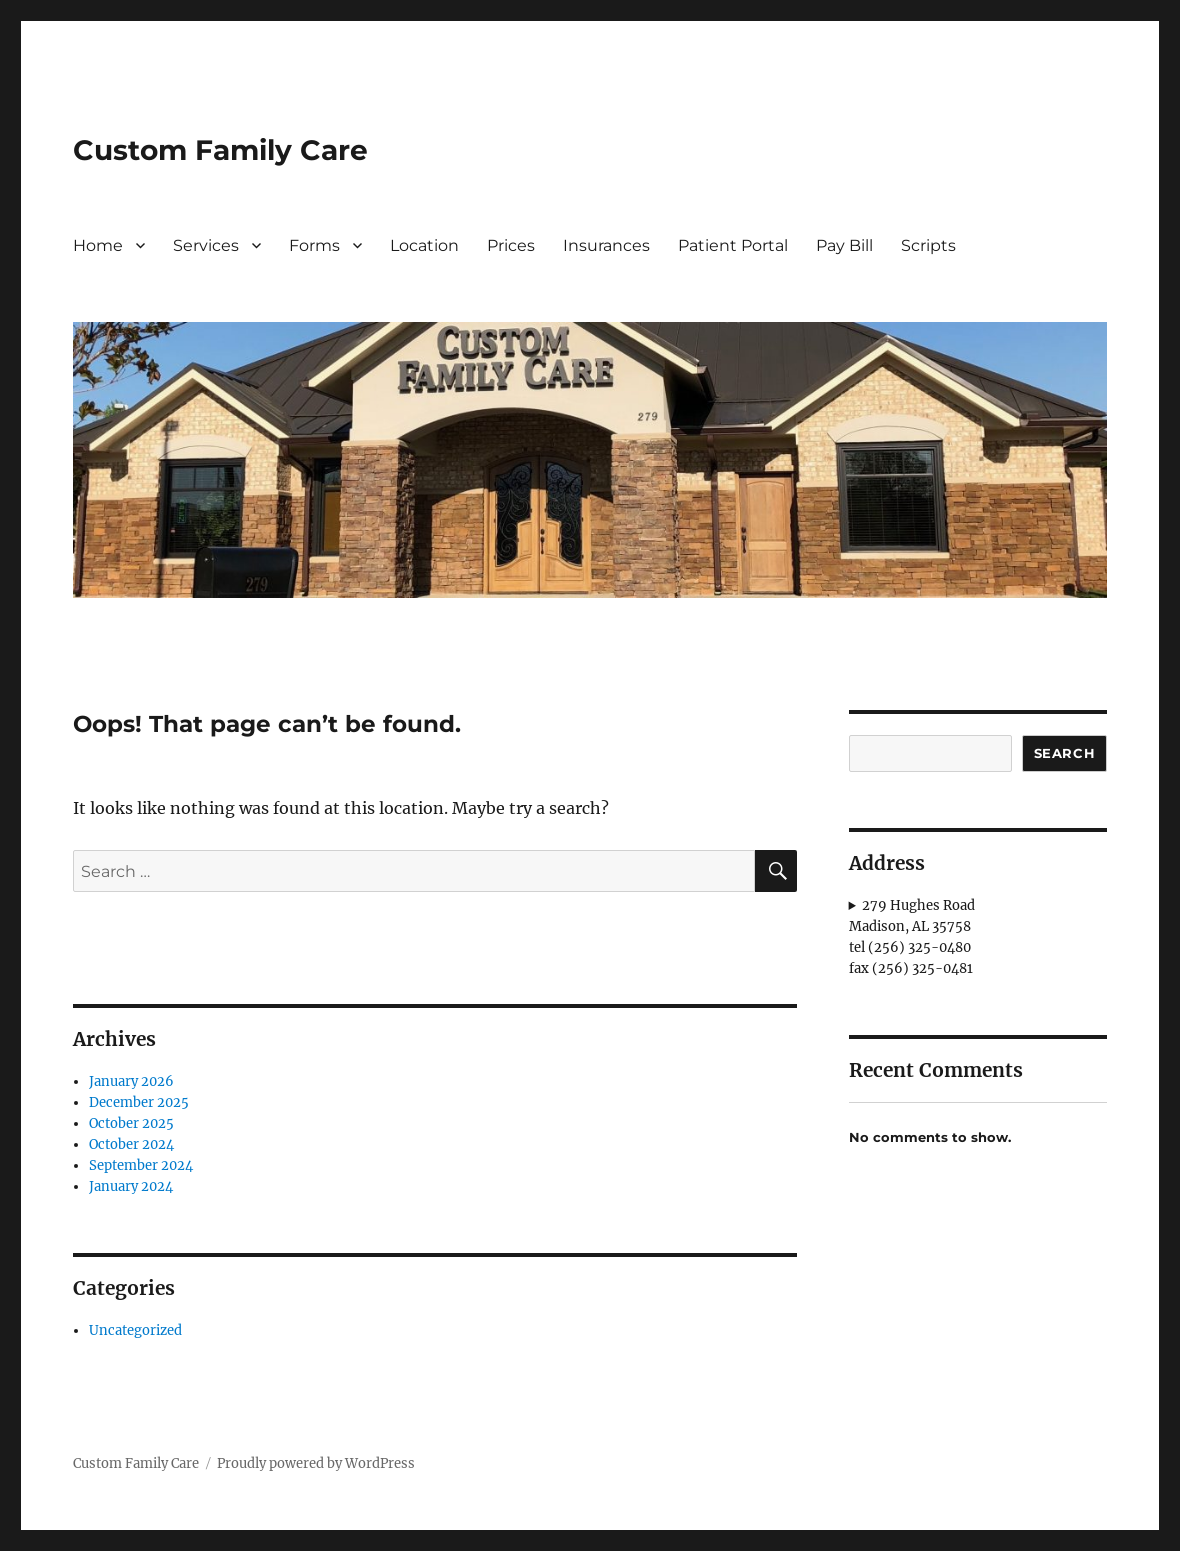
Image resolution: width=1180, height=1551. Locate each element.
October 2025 (131, 1123)
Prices (511, 245)
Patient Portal (733, 245)
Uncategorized (135, 1330)
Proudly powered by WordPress (316, 1463)
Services (206, 245)
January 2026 (131, 1081)
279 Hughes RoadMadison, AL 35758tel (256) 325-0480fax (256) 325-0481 (912, 937)
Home (98, 245)
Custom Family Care (220, 150)
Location (424, 245)
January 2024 (131, 1186)
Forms (314, 245)
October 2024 (131, 1144)
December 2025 (139, 1102)
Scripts (928, 245)
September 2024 (141, 1165)
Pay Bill (844, 245)
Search (1065, 753)
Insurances (606, 245)
